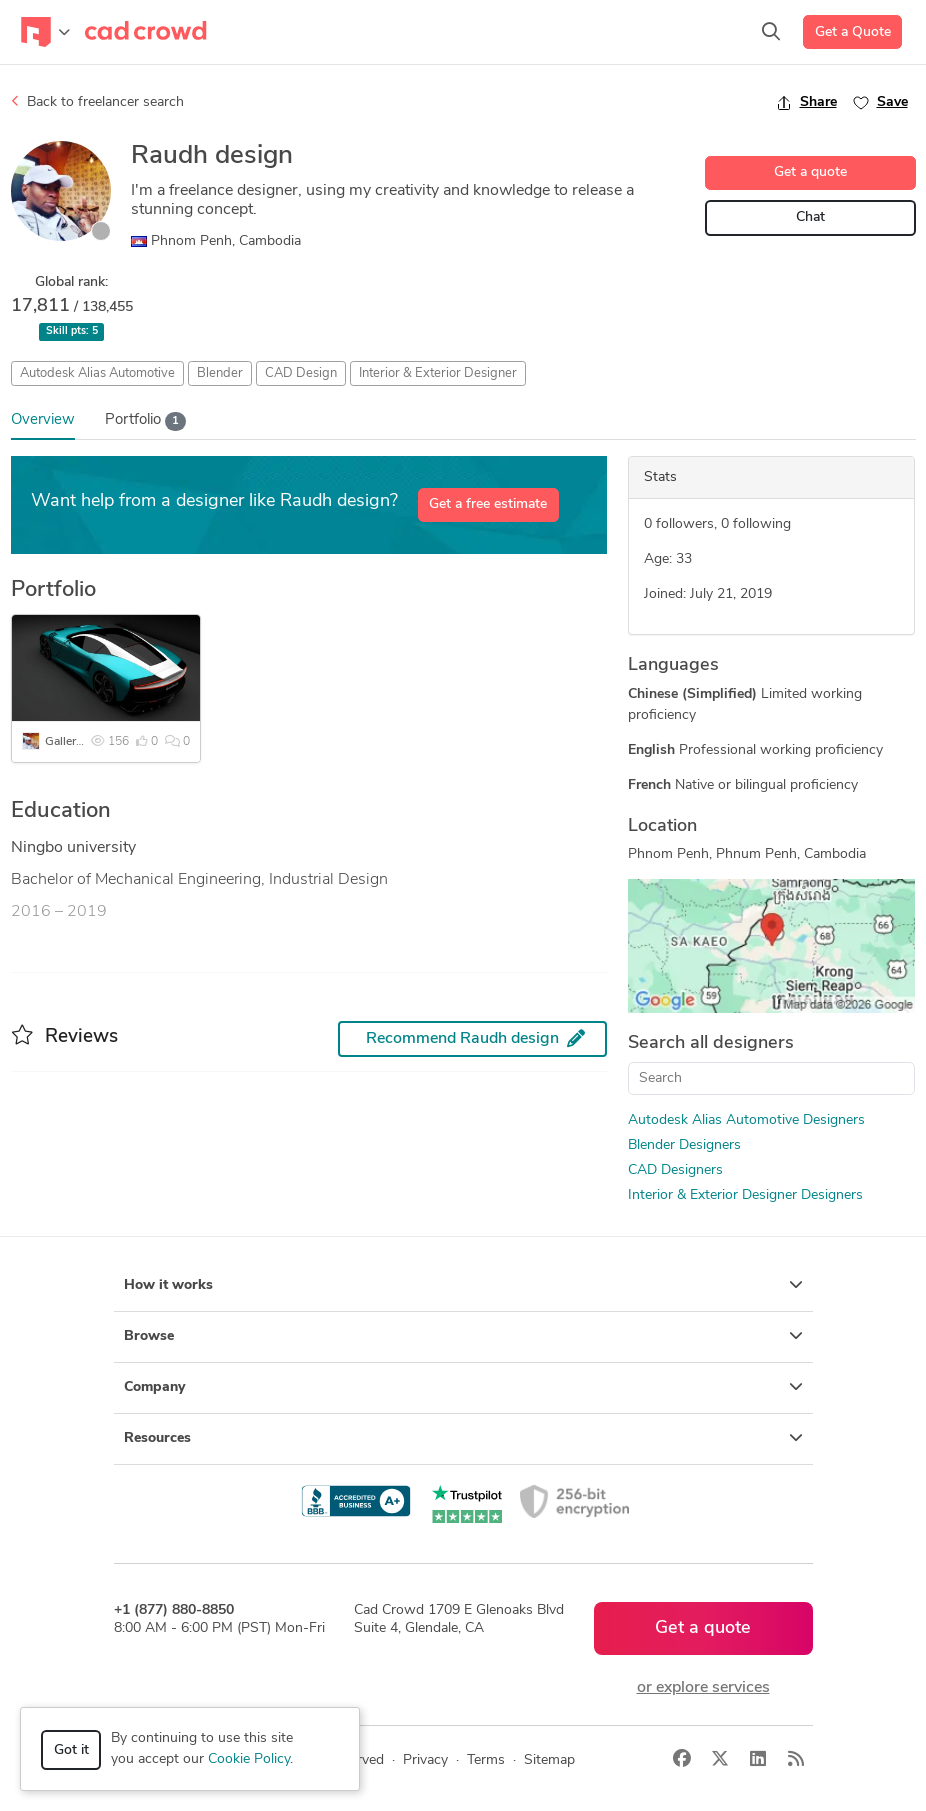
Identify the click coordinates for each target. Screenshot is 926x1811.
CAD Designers (675, 1170)
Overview (43, 420)
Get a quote (810, 172)
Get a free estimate (488, 504)
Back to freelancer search (97, 102)
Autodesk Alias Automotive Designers (746, 1120)
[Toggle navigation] (45, 32)
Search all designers (711, 1043)
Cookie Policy (249, 1759)
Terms (486, 1760)
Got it (71, 1750)
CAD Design (301, 373)
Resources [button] (463, 1438)
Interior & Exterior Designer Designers (745, 1195)
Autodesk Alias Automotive (97, 373)
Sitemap (549, 1760)
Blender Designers (684, 1145)
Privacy (425, 1760)
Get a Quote (853, 32)
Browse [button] (463, 1336)
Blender (220, 373)
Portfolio (146, 421)
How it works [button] (463, 1285)
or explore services (703, 1688)
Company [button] (463, 1387)
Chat (810, 217)
